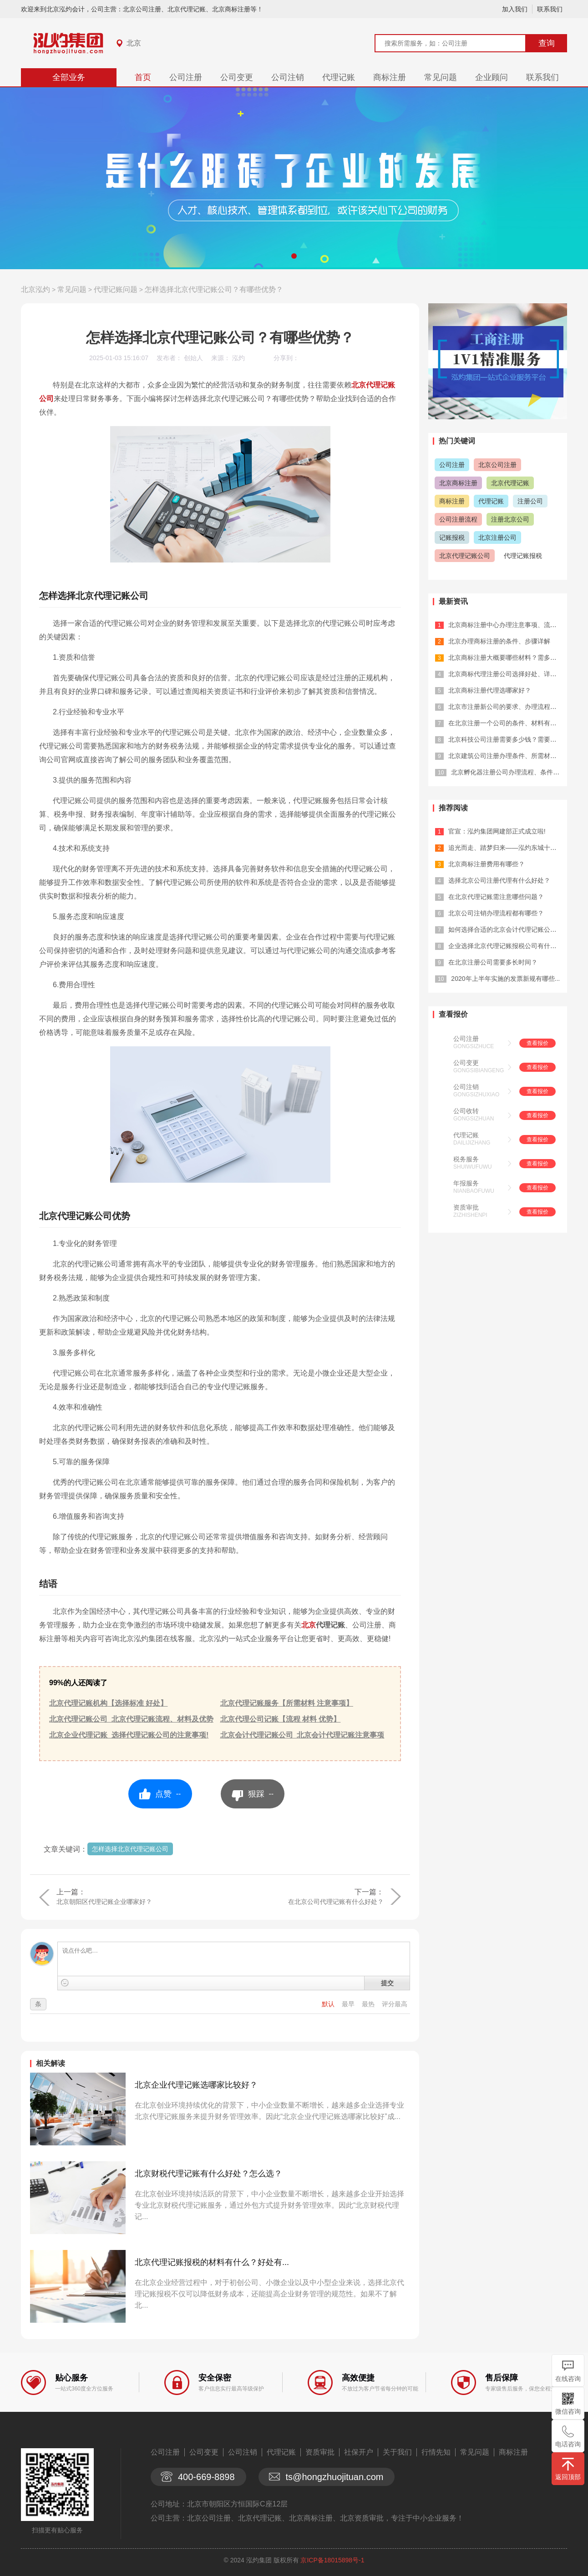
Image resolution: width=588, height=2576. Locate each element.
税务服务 (466, 1159)
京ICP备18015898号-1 (332, 2560)
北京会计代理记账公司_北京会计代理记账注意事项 (302, 1735)
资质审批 (466, 1207)
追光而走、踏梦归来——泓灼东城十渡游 (505, 847)
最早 (349, 2004)
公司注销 (287, 77)
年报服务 (466, 1183)
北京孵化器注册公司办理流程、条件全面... (511, 772)
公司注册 (185, 77)
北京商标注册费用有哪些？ (486, 864)
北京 (134, 43)
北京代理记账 (510, 483)
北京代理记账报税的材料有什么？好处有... (212, 2262)
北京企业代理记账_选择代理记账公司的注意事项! (128, 1735)
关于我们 (397, 2452)
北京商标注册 (458, 483)
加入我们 (514, 9)
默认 (329, 2004)
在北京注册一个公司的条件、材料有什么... (508, 723)
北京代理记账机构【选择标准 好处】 (108, 1703)
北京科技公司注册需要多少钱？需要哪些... (508, 739)
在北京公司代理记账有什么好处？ (336, 1901)
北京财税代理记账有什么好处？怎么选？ (208, 2173)
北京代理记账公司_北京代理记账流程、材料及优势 (131, 1719)
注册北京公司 (510, 519)
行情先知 (436, 2452)
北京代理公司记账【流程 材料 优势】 (280, 1719)
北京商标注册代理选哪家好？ (489, 690)
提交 (387, 1983)
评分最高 (394, 2004)
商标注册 (389, 77)
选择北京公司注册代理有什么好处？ (499, 880)
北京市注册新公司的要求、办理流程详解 (505, 706)
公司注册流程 (458, 519)
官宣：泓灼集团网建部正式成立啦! (497, 831)
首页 (143, 77)
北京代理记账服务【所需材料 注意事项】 (286, 1703)
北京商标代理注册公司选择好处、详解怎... (508, 674)
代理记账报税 (523, 555)
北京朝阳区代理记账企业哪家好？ (104, 1901)
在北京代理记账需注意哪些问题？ (496, 896)
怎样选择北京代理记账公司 (130, 1849)
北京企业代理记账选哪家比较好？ (196, 2084)
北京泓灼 (35, 289)
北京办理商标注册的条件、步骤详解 (499, 641)
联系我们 (550, 9)
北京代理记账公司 (464, 555)
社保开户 (358, 2452)
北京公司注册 (497, 464)
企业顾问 (491, 77)
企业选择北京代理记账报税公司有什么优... (508, 945)
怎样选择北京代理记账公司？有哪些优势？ (214, 289)
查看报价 (537, 1043)
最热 (369, 2004)
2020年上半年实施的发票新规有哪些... (505, 978)
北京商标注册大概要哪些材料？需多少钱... (508, 657)
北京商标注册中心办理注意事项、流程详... (508, 624)
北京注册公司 (497, 537)
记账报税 (452, 537)
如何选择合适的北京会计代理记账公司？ (505, 929)
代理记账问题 (115, 289)
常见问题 (440, 77)
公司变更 (236, 77)
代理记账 (338, 77)
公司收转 (466, 1111)
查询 (546, 43)
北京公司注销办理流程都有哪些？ (496, 913)
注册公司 (530, 501)
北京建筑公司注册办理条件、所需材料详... (508, 755)
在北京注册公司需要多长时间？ (492, 962)
